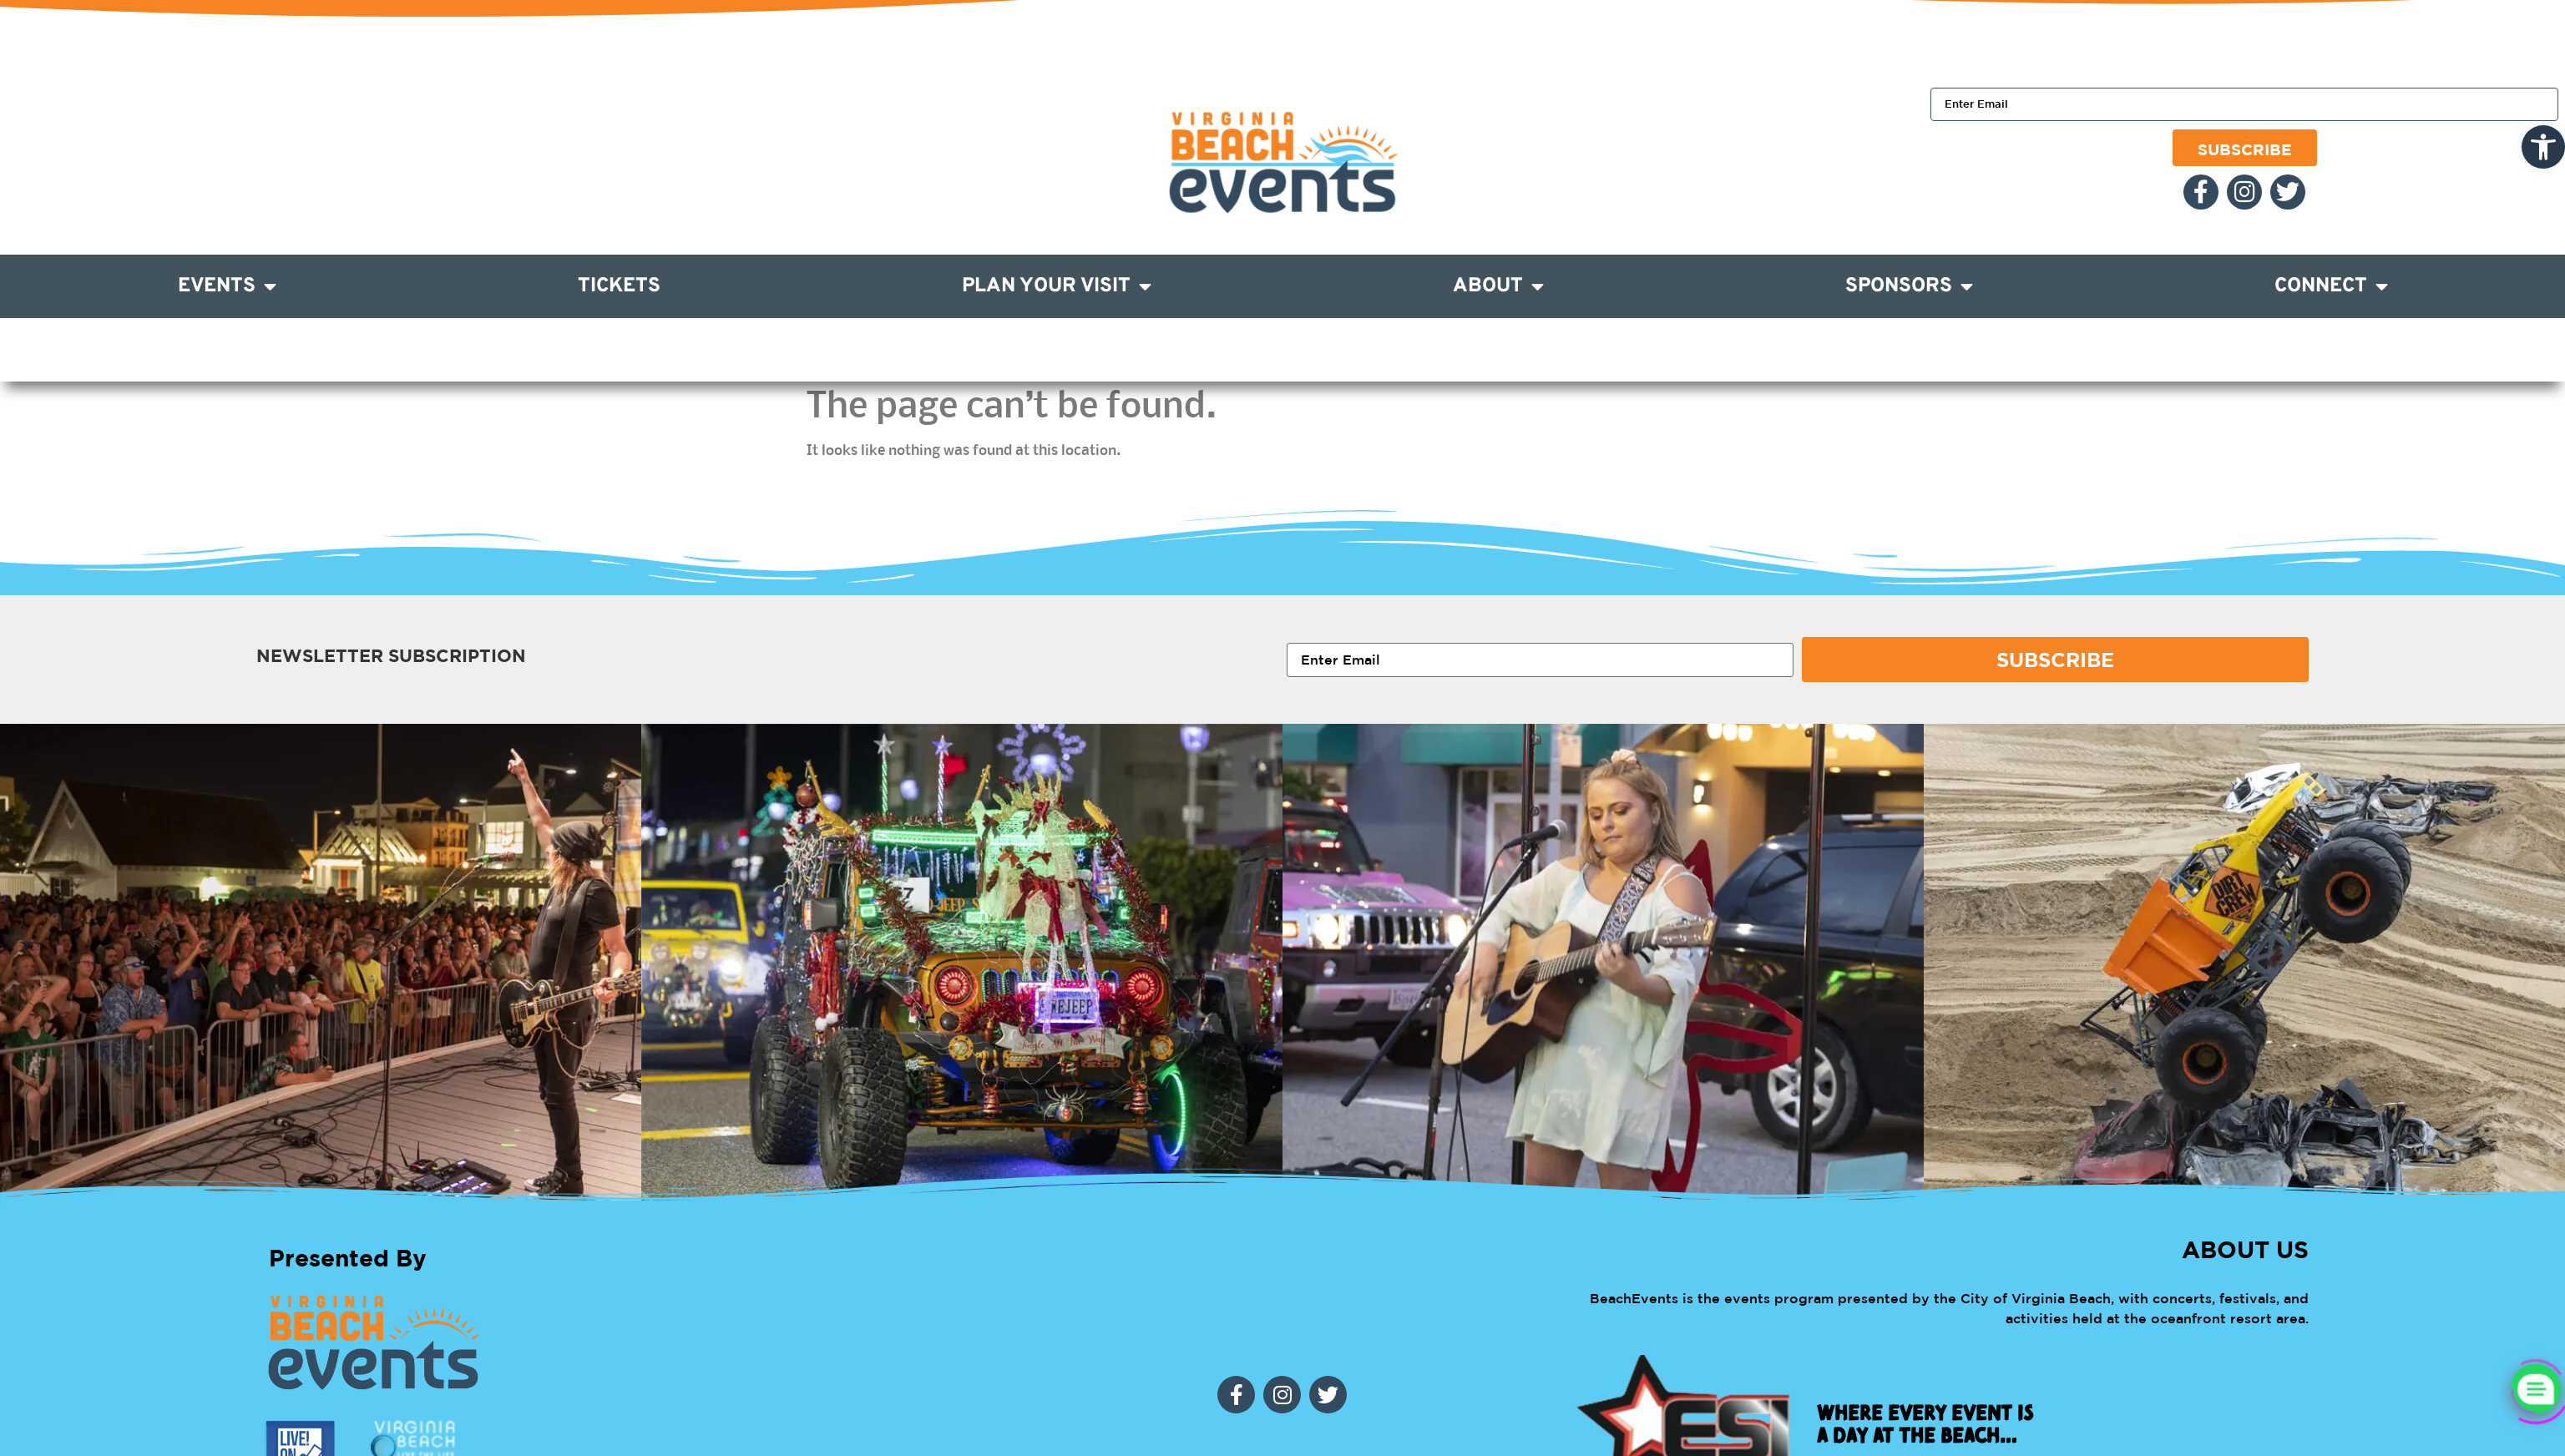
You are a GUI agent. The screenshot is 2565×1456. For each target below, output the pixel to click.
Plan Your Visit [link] (1056, 286)
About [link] (1498, 286)
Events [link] (227, 286)
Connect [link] (2331, 286)
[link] (2543, 147)
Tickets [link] (619, 286)
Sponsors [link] (1909, 286)
